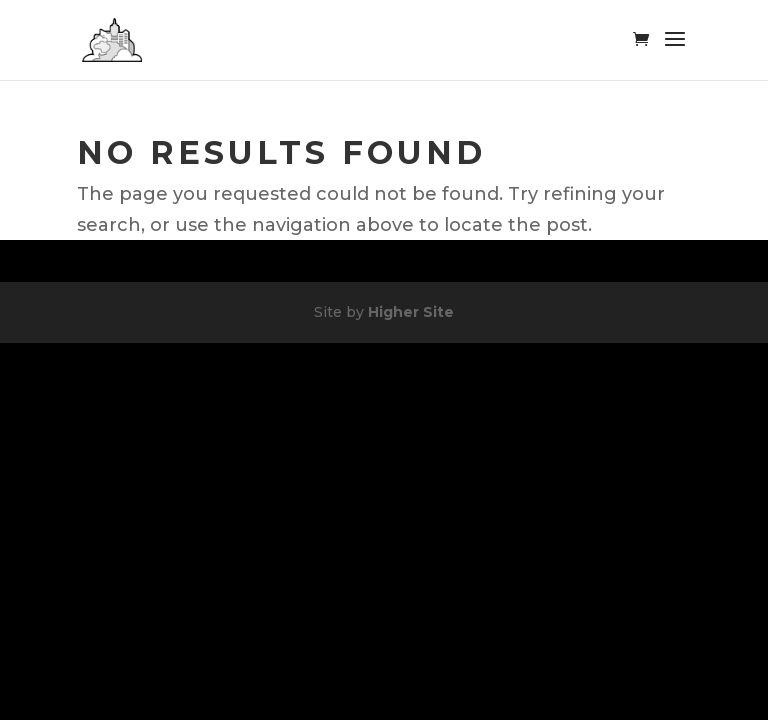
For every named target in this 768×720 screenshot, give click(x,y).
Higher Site (411, 312)
